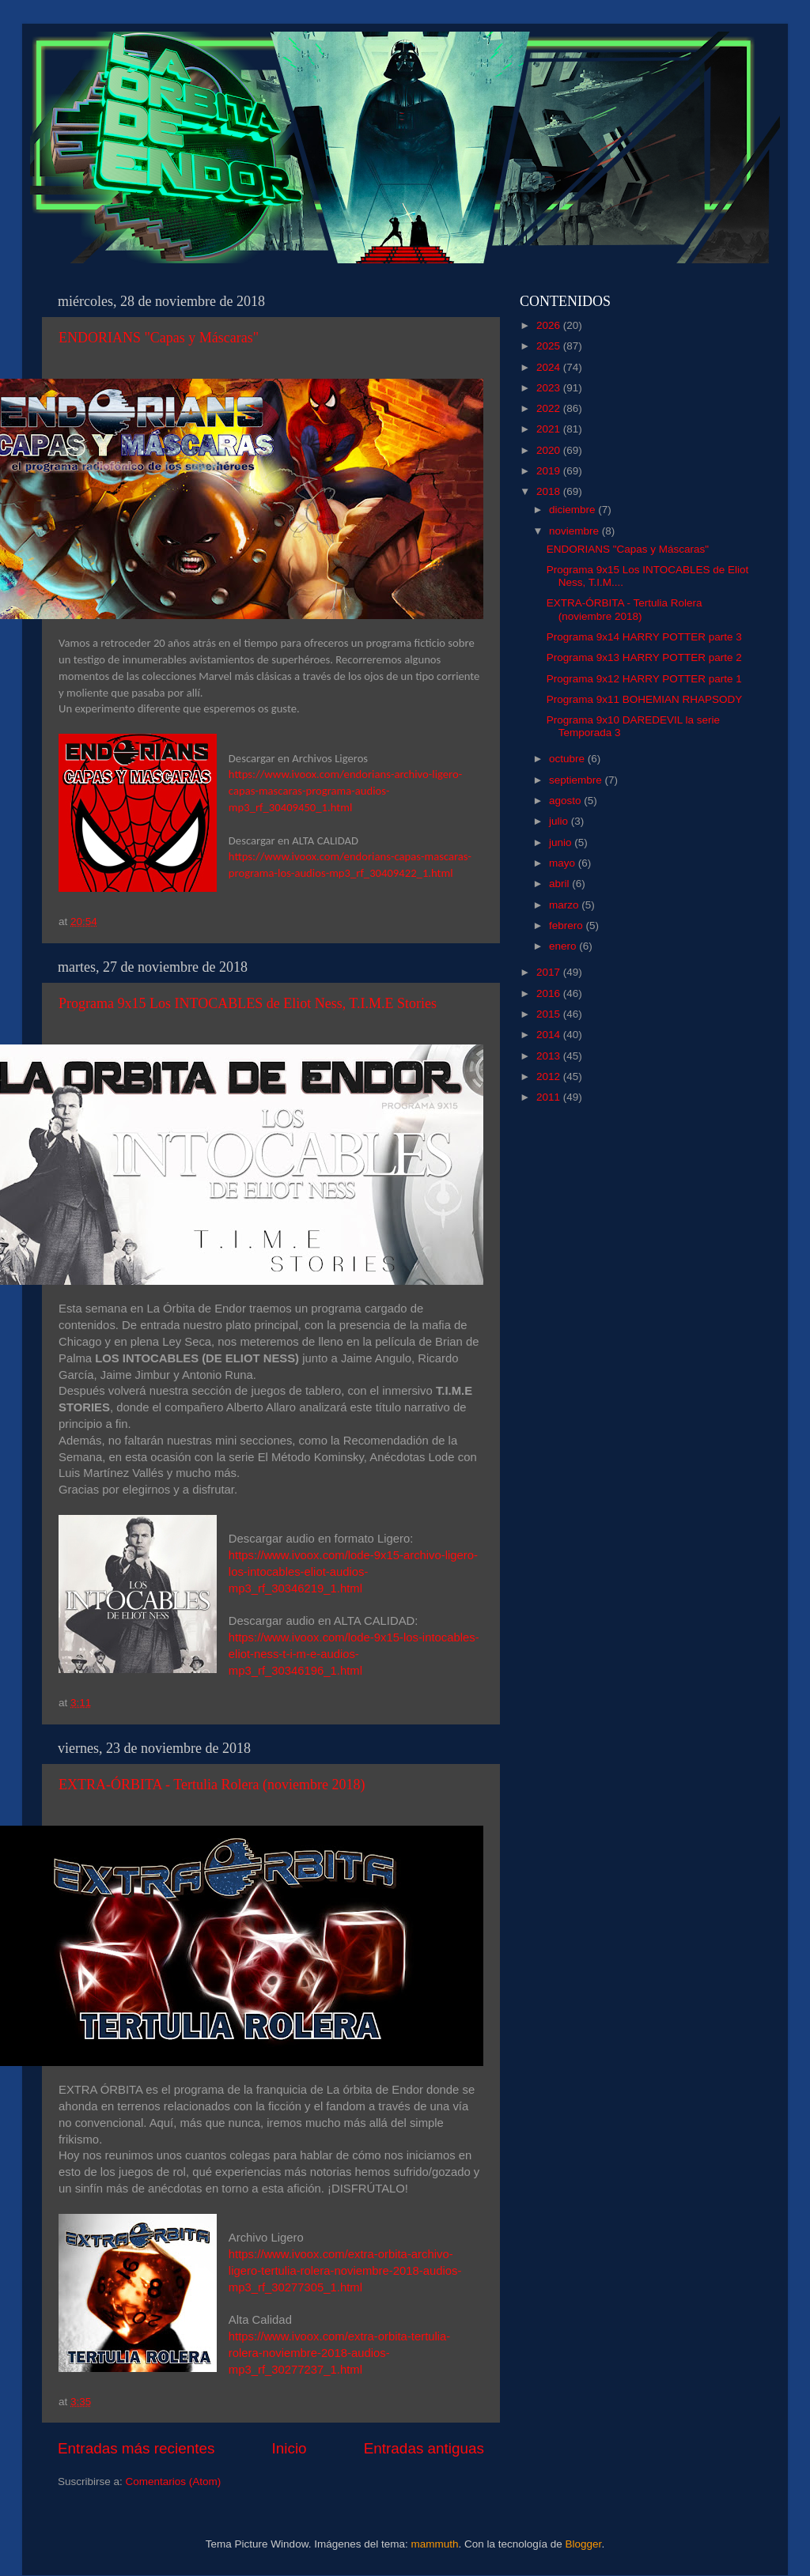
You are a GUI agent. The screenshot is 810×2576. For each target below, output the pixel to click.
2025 (549, 346)
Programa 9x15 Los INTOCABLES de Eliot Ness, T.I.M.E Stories (248, 1003)
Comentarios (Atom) (173, 2481)
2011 (549, 1097)
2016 (549, 993)
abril (560, 884)
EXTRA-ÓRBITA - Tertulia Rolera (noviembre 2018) (212, 1784)
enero (564, 946)
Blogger (584, 2544)
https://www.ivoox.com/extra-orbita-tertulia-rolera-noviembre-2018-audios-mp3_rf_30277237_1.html (339, 2353)
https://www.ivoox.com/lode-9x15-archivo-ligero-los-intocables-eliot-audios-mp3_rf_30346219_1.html (353, 1572)
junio (561, 842)
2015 (549, 1014)
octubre (568, 759)
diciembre (573, 510)
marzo (565, 905)
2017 (549, 972)
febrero (567, 925)
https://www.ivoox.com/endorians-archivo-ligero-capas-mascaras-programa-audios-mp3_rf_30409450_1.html (345, 790)
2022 (549, 408)
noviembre (575, 531)
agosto (566, 800)
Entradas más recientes (136, 2448)
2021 (549, 429)
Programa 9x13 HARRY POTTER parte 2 (644, 657)
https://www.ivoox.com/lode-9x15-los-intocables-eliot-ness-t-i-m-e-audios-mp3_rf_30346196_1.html (354, 1654)
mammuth (434, 2544)
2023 (549, 388)
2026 (549, 325)
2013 (549, 1056)
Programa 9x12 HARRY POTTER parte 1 (644, 679)
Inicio (289, 2448)
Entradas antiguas (424, 2448)
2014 (549, 1035)
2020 (549, 450)
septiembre (577, 780)
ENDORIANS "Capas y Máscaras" (159, 338)
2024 (549, 367)
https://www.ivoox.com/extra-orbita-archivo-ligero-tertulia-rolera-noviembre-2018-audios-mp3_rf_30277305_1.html (345, 2271)
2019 (549, 471)
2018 (549, 491)
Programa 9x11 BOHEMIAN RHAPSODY (645, 699)
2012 (549, 1076)
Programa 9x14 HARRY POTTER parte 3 (644, 637)
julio (560, 821)
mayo (563, 863)
